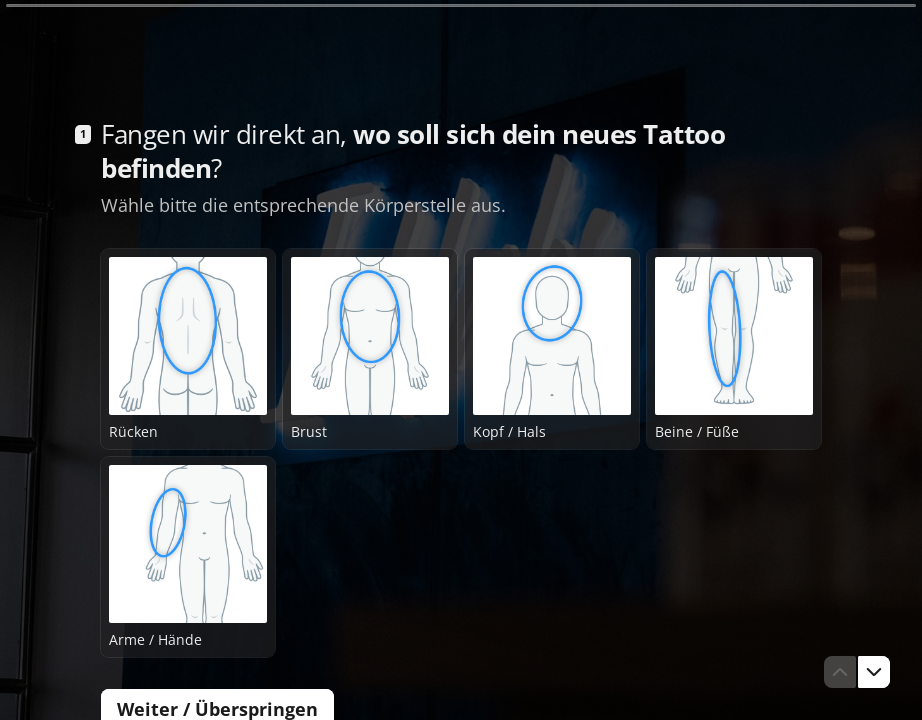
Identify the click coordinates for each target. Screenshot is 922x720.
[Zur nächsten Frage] (874, 672)
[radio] (188, 349)
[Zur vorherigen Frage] (840, 672)
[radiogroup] (461, 453)
